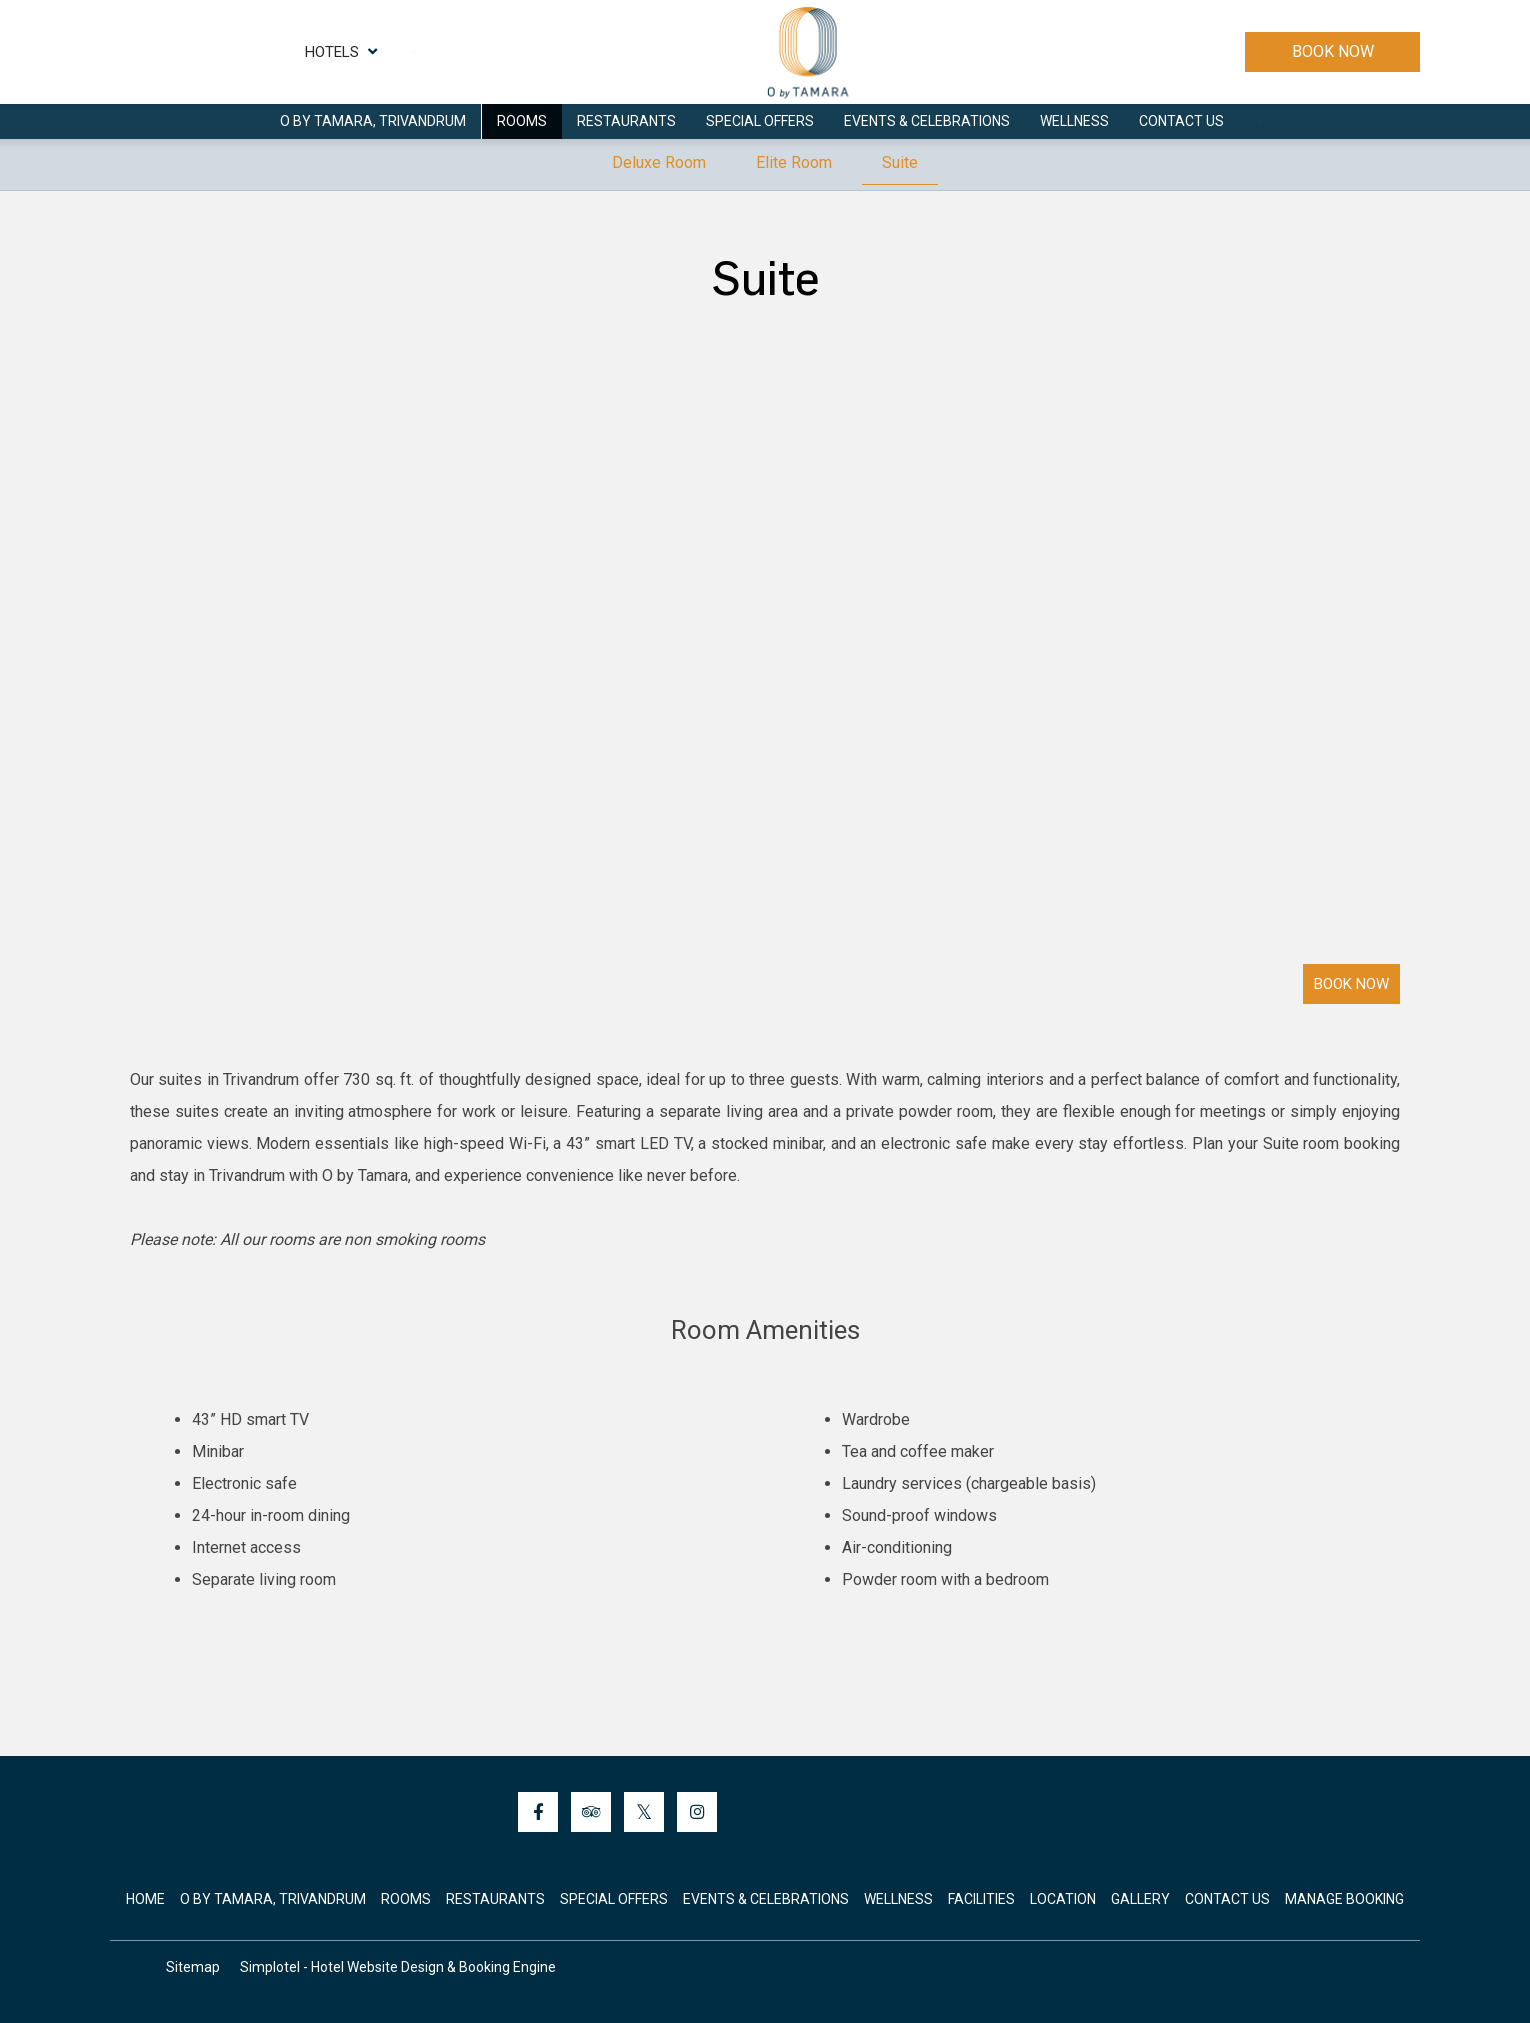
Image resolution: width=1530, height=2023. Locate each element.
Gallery (1140, 1899)
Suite (900, 162)
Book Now (1333, 51)
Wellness (1074, 121)
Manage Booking (1344, 1899)
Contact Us (1181, 121)
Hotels (341, 52)
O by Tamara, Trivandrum (373, 121)
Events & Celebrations (927, 121)
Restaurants (626, 121)
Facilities (981, 1899)
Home (145, 1899)
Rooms (522, 121)
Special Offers (760, 121)
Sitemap (193, 1967)
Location (1063, 1899)
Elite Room (794, 162)
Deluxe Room (659, 162)
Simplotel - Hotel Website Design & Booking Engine (398, 1967)
